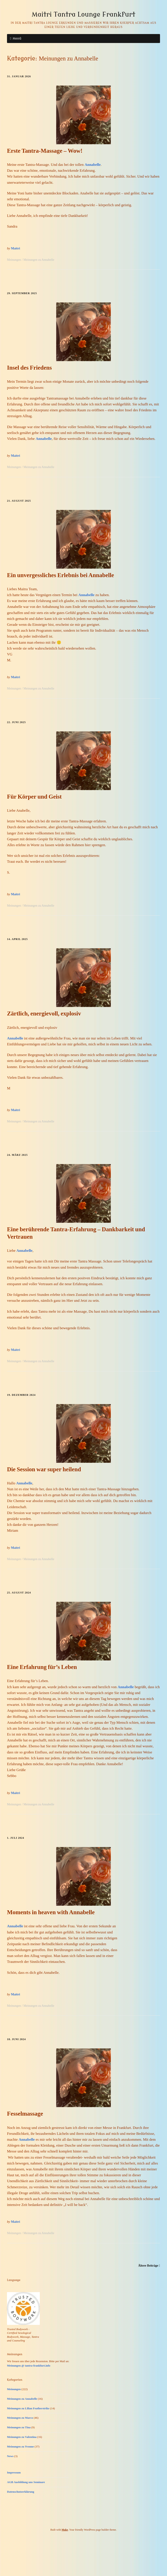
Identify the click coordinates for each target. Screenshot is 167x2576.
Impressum (14, 2472)
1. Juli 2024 (15, 1837)
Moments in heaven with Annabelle (51, 1912)
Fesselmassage (25, 2113)
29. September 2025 (22, 293)
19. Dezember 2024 (21, 1394)
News (10, 2456)
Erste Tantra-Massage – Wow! (44, 150)
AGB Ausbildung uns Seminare (26, 2482)
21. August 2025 (19, 500)
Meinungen (14, 259)
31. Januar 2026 (19, 76)
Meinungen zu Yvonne (20, 2446)
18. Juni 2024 (16, 2039)
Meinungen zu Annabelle (38, 259)
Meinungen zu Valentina (22, 2437)
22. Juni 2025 (16, 722)
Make (65, 2529)
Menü (16, 38)
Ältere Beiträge (148, 2265)
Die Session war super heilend (44, 1469)
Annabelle (93, 165)
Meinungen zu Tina (19, 2427)
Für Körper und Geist (34, 796)
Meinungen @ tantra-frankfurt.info (28, 2365)
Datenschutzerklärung (20, 2491)
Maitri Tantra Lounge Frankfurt (83, 14)
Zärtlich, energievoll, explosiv (44, 1013)
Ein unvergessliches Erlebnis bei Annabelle (60, 575)
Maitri (15, 248)
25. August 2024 (19, 1592)
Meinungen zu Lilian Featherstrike (28, 2408)
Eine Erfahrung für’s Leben (42, 1667)
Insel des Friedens (29, 367)
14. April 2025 (17, 939)
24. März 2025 (17, 1154)
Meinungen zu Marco (20, 2417)
